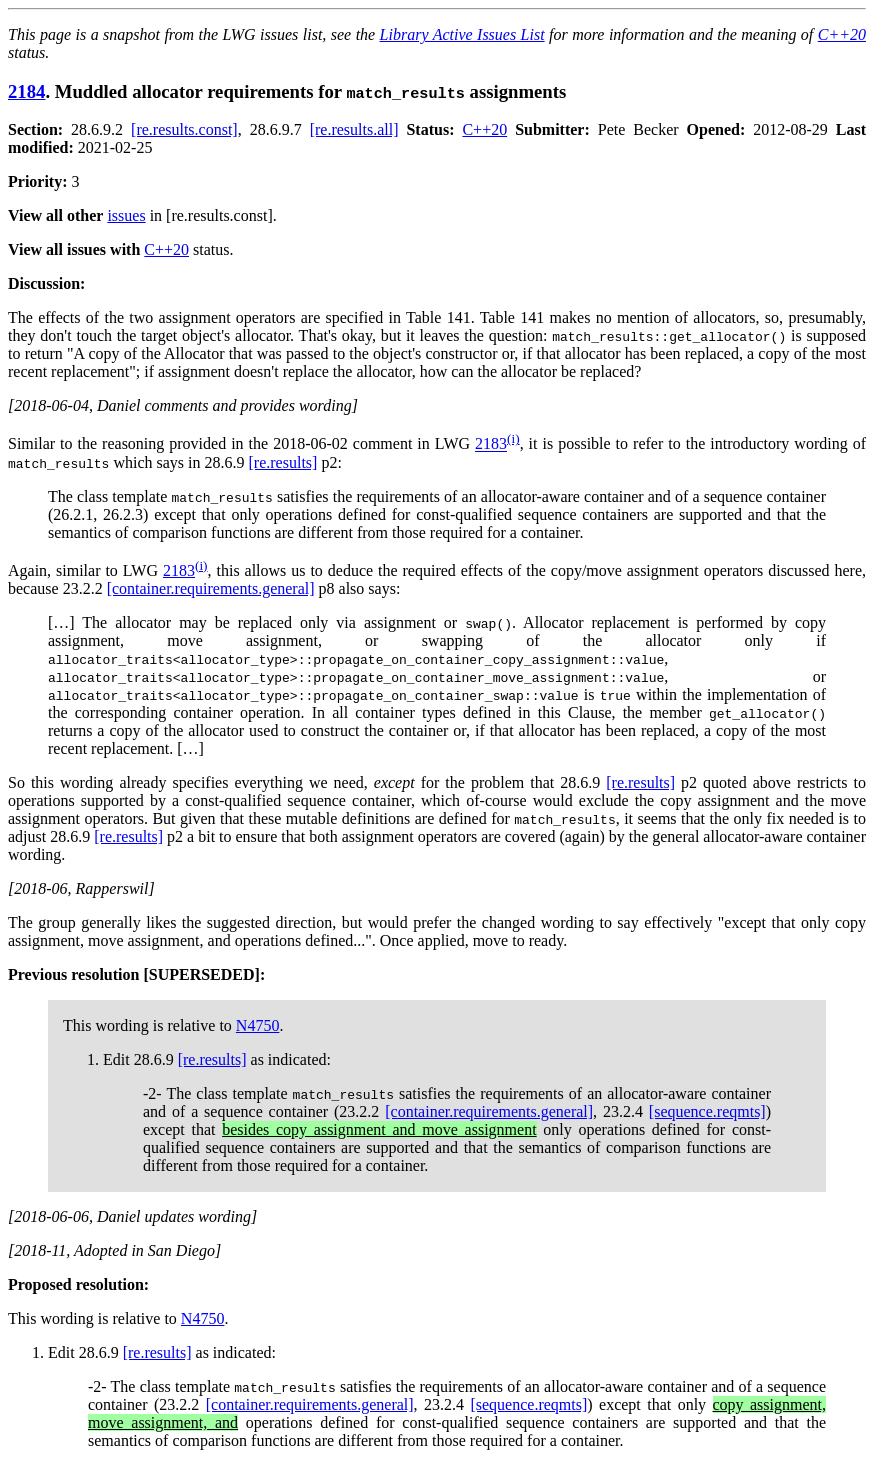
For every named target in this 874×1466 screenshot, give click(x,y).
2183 (491, 444)
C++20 (842, 34)
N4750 (258, 1025)
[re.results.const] (184, 129)
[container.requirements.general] (211, 588)
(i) (513, 438)
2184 (26, 91)
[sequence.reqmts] (707, 1111)
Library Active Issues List (462, 34)
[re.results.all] (354, 129)
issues (126, 215)
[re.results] (283, 462)
